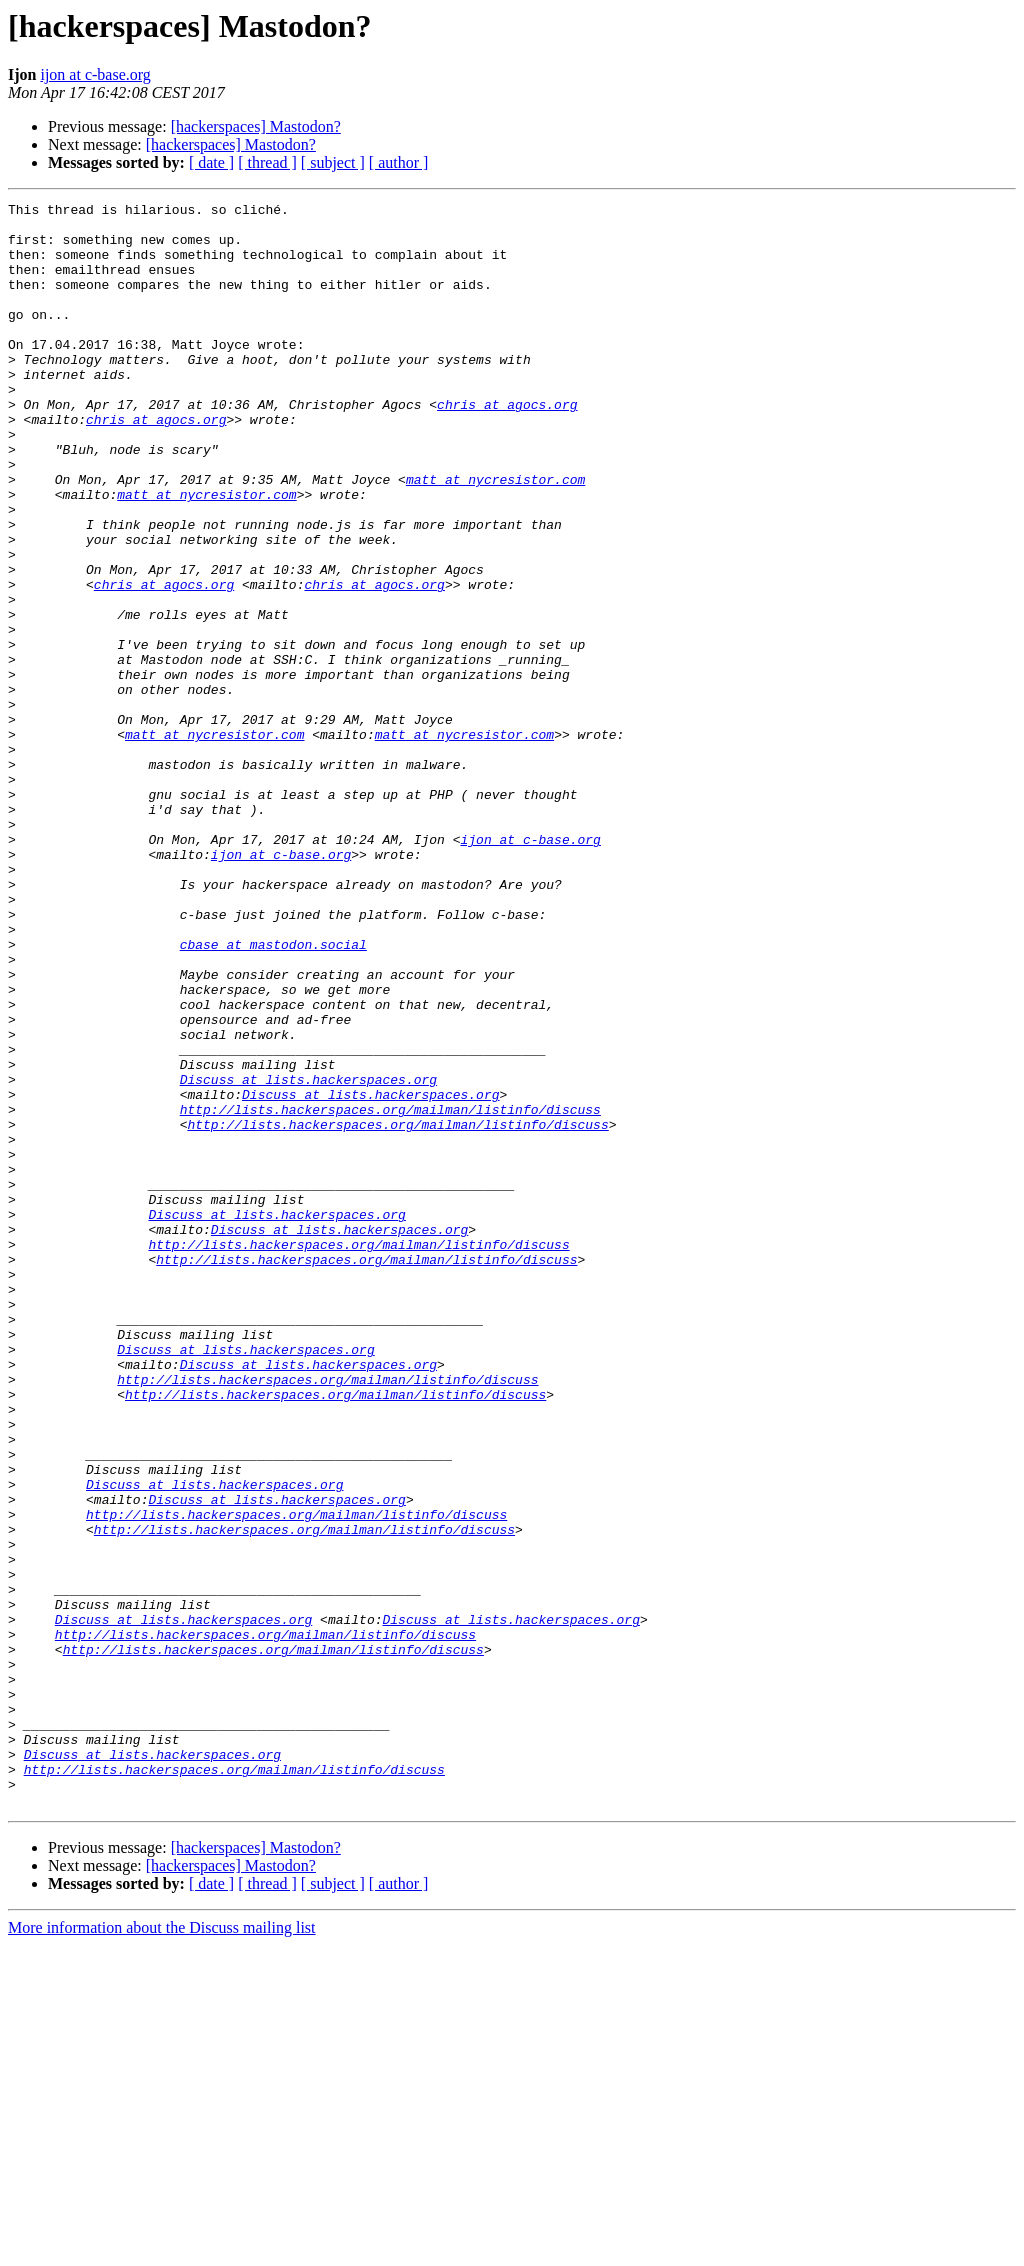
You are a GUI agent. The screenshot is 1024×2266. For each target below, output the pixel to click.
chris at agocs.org (507, 446)
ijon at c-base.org (95, 74)
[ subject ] (333, 162)
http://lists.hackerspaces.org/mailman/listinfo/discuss (390, 1292)
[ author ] (399, 162)
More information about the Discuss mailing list (162, 2248)
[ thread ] (267, 162)
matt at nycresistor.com (495, 536)
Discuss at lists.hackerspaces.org (308, 1256)
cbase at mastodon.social (273, 1094)
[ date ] (211, 162)
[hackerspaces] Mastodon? (256, 126)
